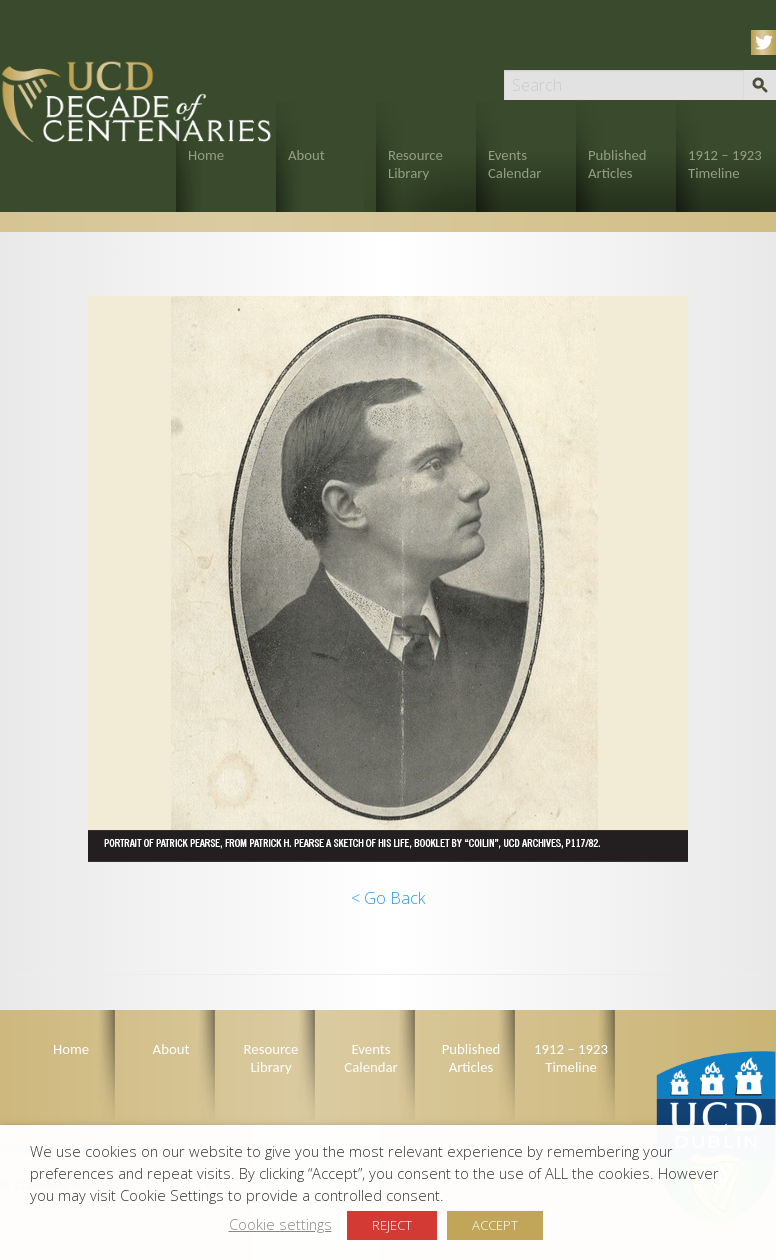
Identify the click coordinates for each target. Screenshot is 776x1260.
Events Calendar (514, 164)
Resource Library (415, 164)
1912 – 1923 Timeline (725, 164)
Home (206, 155)
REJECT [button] (392, 1225)
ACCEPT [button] (495, 1225)
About (306, 155)
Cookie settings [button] (280, 1224)
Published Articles (617, 164)
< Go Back (388, 898)
